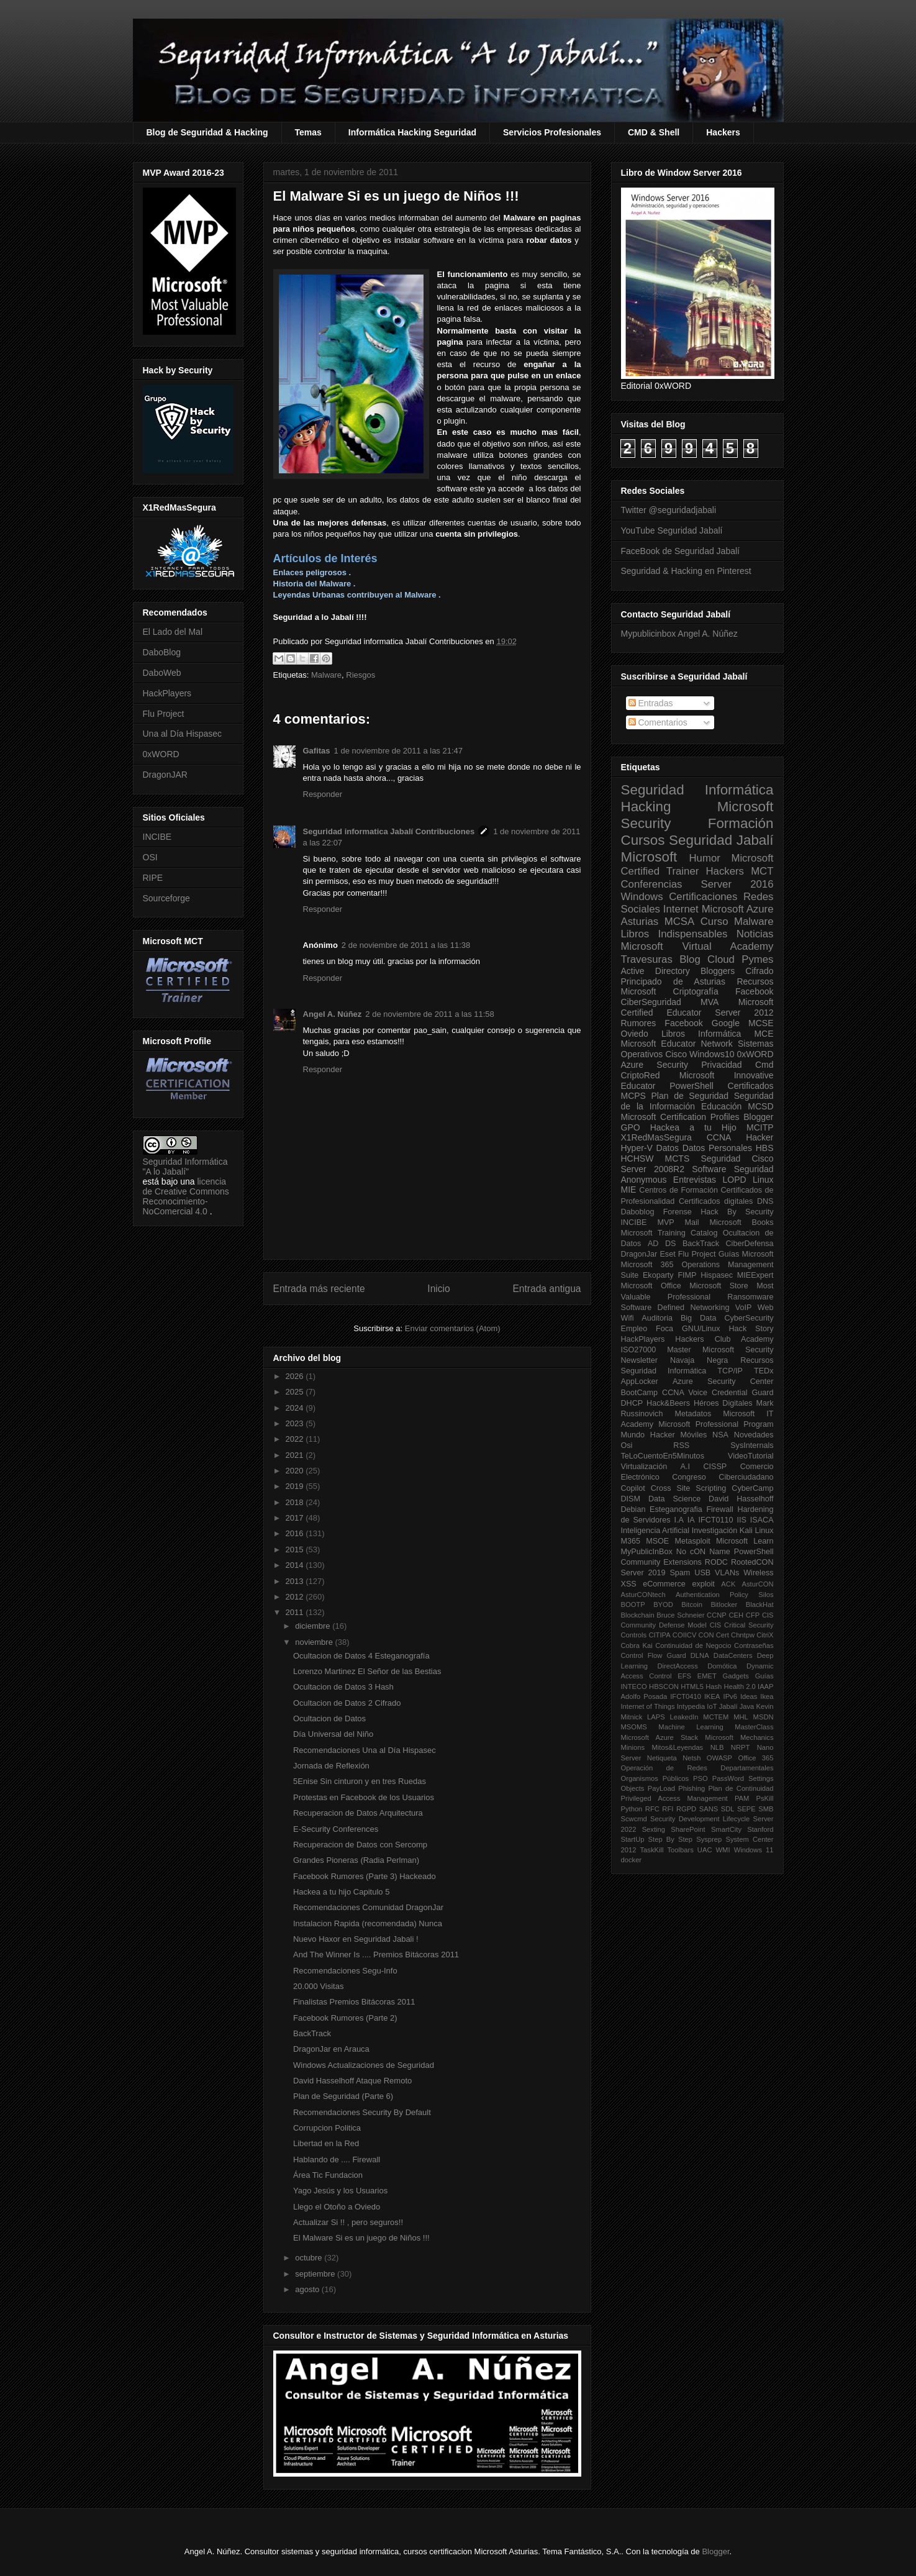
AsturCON (758, 1584)
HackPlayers (167, 693)
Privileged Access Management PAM (685, 1798)
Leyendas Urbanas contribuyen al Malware (355, 594)
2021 (296, 1455)
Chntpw (743, 1635)
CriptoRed (640, 1075)
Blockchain (638, 1615)
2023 (296, 1423)
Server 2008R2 (653, 1169)
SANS (708, 1809)
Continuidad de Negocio (693, 1645)
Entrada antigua (546, 1288)
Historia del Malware (312, 583)
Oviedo (634, 1034)
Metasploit (692, 1541)
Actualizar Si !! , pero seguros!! (348, 2222)
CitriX (764, 1635)
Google (726, 1023)
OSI (150, 857)
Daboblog (638, 1212)
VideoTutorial (751, 1456)
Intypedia (691, 1706)
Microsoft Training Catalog (669, 1233)
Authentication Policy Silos (725, 1594)
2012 (296, 1596)
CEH (736, 1615)
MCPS (633, 1096)
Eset (667, 1254)
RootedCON (752, 1562)
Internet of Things (648, 1706)
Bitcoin (691, 1604)
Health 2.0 (740, 1686)
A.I (685, 1466)
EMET (707, 1676)
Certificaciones (703, 897)
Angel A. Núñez (332, 1014)
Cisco (676, 1054)
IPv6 (730, 1696)
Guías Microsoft (746, 1254)
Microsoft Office (651, 1285)
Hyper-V (637, 1148)
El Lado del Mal (173, 632)
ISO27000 (638, 1349)
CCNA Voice (684, 1392)
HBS (765, 1148)
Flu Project (163, 714)
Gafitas (316, 750)
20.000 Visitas (318, 1986)
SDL (728, 1809)
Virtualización (644, 1466)
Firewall (719, 1509)
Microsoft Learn (744, 1541)
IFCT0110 (716, 1520)
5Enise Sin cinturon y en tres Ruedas (359, 1781)
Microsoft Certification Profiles (680, 1117)
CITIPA (659, 1635)
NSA (720, 1435)
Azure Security (654, 1065)
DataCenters (733, 1655)
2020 (296, 1470)
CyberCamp (752, 1488)
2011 (296, 1612)
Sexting (653, 1829)
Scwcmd (634, 1819)
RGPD (686, 1809)
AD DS (662, 1243)
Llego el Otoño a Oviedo (336, 2206)
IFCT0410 (685, 1696)
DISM (630, 1499)
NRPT (740, 1747)
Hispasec (717, 1275)
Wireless (758, 1572)
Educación (721, 1106)
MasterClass (754, 1727)
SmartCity (726, 1829)
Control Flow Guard (653, 1655)
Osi (627, 1445)
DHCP (632, 1403)
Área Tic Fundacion (328, 2175)
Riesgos (360, 675)
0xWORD (161, 754)
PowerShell (691, 1086)
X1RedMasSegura (656, 1137)
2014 (296, 1565)
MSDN (763, 1717)
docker (631, 1860)
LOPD (734, 1180)
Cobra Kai (637, 1645)
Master (679, 1349)
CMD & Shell (653, 132)
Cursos (643, 840)
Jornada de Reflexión (331, 1765)
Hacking (646, 806)
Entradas (650, 703)
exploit (703, 1584)
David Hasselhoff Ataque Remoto (352, 2080)
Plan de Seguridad (690, 1096)
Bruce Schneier (680, 1615)
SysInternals (751, 1445)
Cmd (764, 1065)
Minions (633, 1747)
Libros (673, 1034)
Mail (692, 1222)
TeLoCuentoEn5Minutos (662, 1456)
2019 (296, 1486)
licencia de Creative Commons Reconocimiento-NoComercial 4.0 (186, 1196)
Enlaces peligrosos (310, 572)
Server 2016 (737, 884)
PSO (700, 1778)
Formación (741, 823)
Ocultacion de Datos (329, 1718)
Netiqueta (662, 1758)
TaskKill (651, 1850)
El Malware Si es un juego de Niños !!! (361, 2237)
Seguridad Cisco (737, 1158)
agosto (308, 2289)
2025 (296, 1391)
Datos (667, 1148)
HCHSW (637, 1158)
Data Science (674, 1499)
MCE (763, 1034)
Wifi (627, 1318)
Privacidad (721, 1065)
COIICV (685, 1635)
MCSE (760, 1023)
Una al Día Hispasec (182, 734)
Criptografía (696, 991)
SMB (765, 1809)
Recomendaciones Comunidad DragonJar (368, 1907)
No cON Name (703, 1551)
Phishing (691, 1788)
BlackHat (760, 1604)
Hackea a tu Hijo (693, 1127)
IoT (712, 1706)
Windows (642, 897)
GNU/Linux (701, 1328)
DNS (765, 1201)
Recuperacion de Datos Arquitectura (358, 1813)
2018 (296, 1502)
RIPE (153, 878)
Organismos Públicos (655, 1778)
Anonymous (644, 1180)
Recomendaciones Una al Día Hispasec (364, 1750)
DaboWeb (162, 673)
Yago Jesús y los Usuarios (340, 2190)
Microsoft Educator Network (677, 1044)
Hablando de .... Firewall (336, 2159)
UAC (704, 1850)
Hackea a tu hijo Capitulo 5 (341, 1891)
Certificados (751, 1086)
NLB (717, 1747)
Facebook (754, 991)
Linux (763, 1180)
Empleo (634, 1328)
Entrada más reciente (319, 1288)
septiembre (316, 2273)
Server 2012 (744, 1012)
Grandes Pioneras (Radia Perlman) (356, 1860)
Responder (323, 794)
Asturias (640, 921)
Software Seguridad (732, 1169)
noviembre (315, 1642)
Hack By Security (737, 1212)
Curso (714, 921)
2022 (296, 1439)
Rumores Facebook (662, 1023)
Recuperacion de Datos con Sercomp (360, 1844)
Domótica (722, 1666)
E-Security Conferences (335, 1829)
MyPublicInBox (647, 1551)
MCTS (677, 1158)
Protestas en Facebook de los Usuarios (363, 1797)
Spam (679, 1572)
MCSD (760, 1106)
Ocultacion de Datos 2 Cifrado (347, 1703)
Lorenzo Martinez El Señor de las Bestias (367, 1671)
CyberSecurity (748, 1318)
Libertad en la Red (326, 2143)
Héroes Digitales (723, 1403)
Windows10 (711, 1054)
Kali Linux (757, 1530)
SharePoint (688, 1829)
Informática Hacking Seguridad (412, 132)
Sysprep (709, 1839)
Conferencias (651, 884)
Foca (664, 1328)
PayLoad (661, 1788)
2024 (296, 1408)
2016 (296, 1533)
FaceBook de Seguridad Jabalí (680, 551)
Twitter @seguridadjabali (669, 510)
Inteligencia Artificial (655, 1530)
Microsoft (649, 857)
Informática (719, 1034)
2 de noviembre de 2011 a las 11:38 (406, 945)
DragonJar (639, 1254)
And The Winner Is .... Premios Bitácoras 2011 (376, 1954)
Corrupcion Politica (327, 2127)
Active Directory (655, 971)
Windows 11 (754, 1850)
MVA (710, 1002)
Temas (308, 132)
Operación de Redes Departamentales (697, 1768)
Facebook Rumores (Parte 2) (345, 2018)
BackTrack (312, 2033)
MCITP (760, 1127)
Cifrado (759, 971)
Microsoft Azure (738, 909)
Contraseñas (753, 1645)
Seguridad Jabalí (721, 840)
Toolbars (680, 1850)
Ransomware (750, 1297)
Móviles (694, 1435)
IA (691, 1520)
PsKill (765, 1798)
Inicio (438, 1288)
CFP (753, 1615)
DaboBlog (162, 652)
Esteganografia (676, 1509)
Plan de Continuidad (740, 1788)
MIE (629, 1190)
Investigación (715, 1530)
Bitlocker (723, 1604)
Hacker (759, 1137)
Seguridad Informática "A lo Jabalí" (185, 1166)
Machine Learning (690, 1727)
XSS (629, 1584)
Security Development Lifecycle (700, 1819)
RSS (681, 1445)
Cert (722, 1635)
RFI (667, 1809)
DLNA (700, 1655)
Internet (681, 909)
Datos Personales (717, 1148)
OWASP (719, 1758)
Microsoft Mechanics (739, 1737)
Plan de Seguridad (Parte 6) (343, 2096)
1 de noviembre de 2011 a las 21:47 (398, 750)
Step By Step (670, 1839)
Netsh (691, 1758)
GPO (630, 1127)
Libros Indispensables (674, 934)
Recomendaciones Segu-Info (345, 1970)
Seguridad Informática (697, 790)
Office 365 (755, 1758)
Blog (690, 959)
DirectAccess (678, 1666)
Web (766, 1307)
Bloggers (718, 971)
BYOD (663, 1604)
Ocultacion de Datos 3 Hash (343, 1686)
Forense (677, 1212)
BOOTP (633, 1604)
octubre (309, 2257)
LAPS (656, 1717)
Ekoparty (658, 1275)
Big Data (699, 1318)
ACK (728, 1584)
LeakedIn (684, 1717)
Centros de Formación (678, 1190)
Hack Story (751, 1328)
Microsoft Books (742, 1222)
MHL (740, 1717)
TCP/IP (730, 1371)
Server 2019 (643, 1572)
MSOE (657, 1541)
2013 (296, 1581)
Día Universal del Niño (333, 1734)
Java (747, 1706)
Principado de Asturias (673, 981)
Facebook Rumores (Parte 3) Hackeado (364, 1876)
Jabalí (728, 1706)
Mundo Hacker (648, 1435)
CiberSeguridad (651, 1002)
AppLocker (639, 1381)
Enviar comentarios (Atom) (453, 1328)
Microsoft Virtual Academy (697, 946)
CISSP (715, 1466)
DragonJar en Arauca (331, 2049)
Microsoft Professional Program (715, 1424)
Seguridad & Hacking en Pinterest (686, 571)
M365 (631, 1541)
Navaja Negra (699, 1360)
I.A (678, 1520)
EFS (684, 1676)
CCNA (719, 1137)
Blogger (758, 1117)
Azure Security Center (723, 1381)
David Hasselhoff (741, 1499)
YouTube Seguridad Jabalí (672, 530)
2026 (296, 1376)
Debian (633, 1509)
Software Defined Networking (675, 1307)
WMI (723, 1850)
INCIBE (157, 837)
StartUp (633, 1839)
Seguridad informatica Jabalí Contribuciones (389, 831)
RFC (652, 1809)
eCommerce (664, 1584)
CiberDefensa (749, 1243)
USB (702, 1572)
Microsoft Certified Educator (697, 1007)
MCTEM (715, 1717)
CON (706, 1635)
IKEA (712, 1696)
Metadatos (692, 1413)
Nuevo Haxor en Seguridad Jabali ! (356, 1939)
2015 (296, 1549)
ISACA (762, 1520)
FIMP (687, 1275)
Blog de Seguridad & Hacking (207, 132)
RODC (716, 1562)
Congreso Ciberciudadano (722, 1477)
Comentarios (657, 722)
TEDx (763, 1371)
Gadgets (736, 1676)
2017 (296, 1517)
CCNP (717, 1615)
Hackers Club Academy (724, 1339)
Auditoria (657, 1318)
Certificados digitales (716, 1201)
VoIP (743, 1307)
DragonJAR (165, 775)
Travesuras (647, 959)
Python (632, 1809)
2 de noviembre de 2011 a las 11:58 (429, 1014)
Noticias (755, 934)
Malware (326, 675)
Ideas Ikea (757, 1696)
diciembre (313, 1626)
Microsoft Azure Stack (660, 1737)
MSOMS (634, 1727)
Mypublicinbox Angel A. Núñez (679, 634)
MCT (762, 871)
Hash (713, 1686)
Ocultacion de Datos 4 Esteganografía (361, 1655)
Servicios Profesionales (552, 132)
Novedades (754, 1435)
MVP (665, 1222)
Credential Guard (742, 1392)
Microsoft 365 (647, 1264)
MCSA (679, 921)
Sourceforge (166, 898)
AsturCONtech (643, 1594)
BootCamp (639, 1392)
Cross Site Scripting (689, 1488)
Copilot (633, 1488)
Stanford (760, 1829)
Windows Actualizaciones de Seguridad (363, 2065)
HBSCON (664, 1686)
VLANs (727, 1572)
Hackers (723, 132)
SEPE (746, 1809)
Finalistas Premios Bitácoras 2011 (354, 2001)
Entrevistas (694, 1180)
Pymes (757, 959)
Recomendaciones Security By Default (362, 2112)
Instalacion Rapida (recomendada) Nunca (367, 1923)
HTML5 (692, 1686)
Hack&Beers (668, 1403)
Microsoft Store (718, 1285)
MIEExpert (755, 1275)
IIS (741, 1520)
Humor (704, 858)
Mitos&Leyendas (678, 1747)
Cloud (721, 959)
